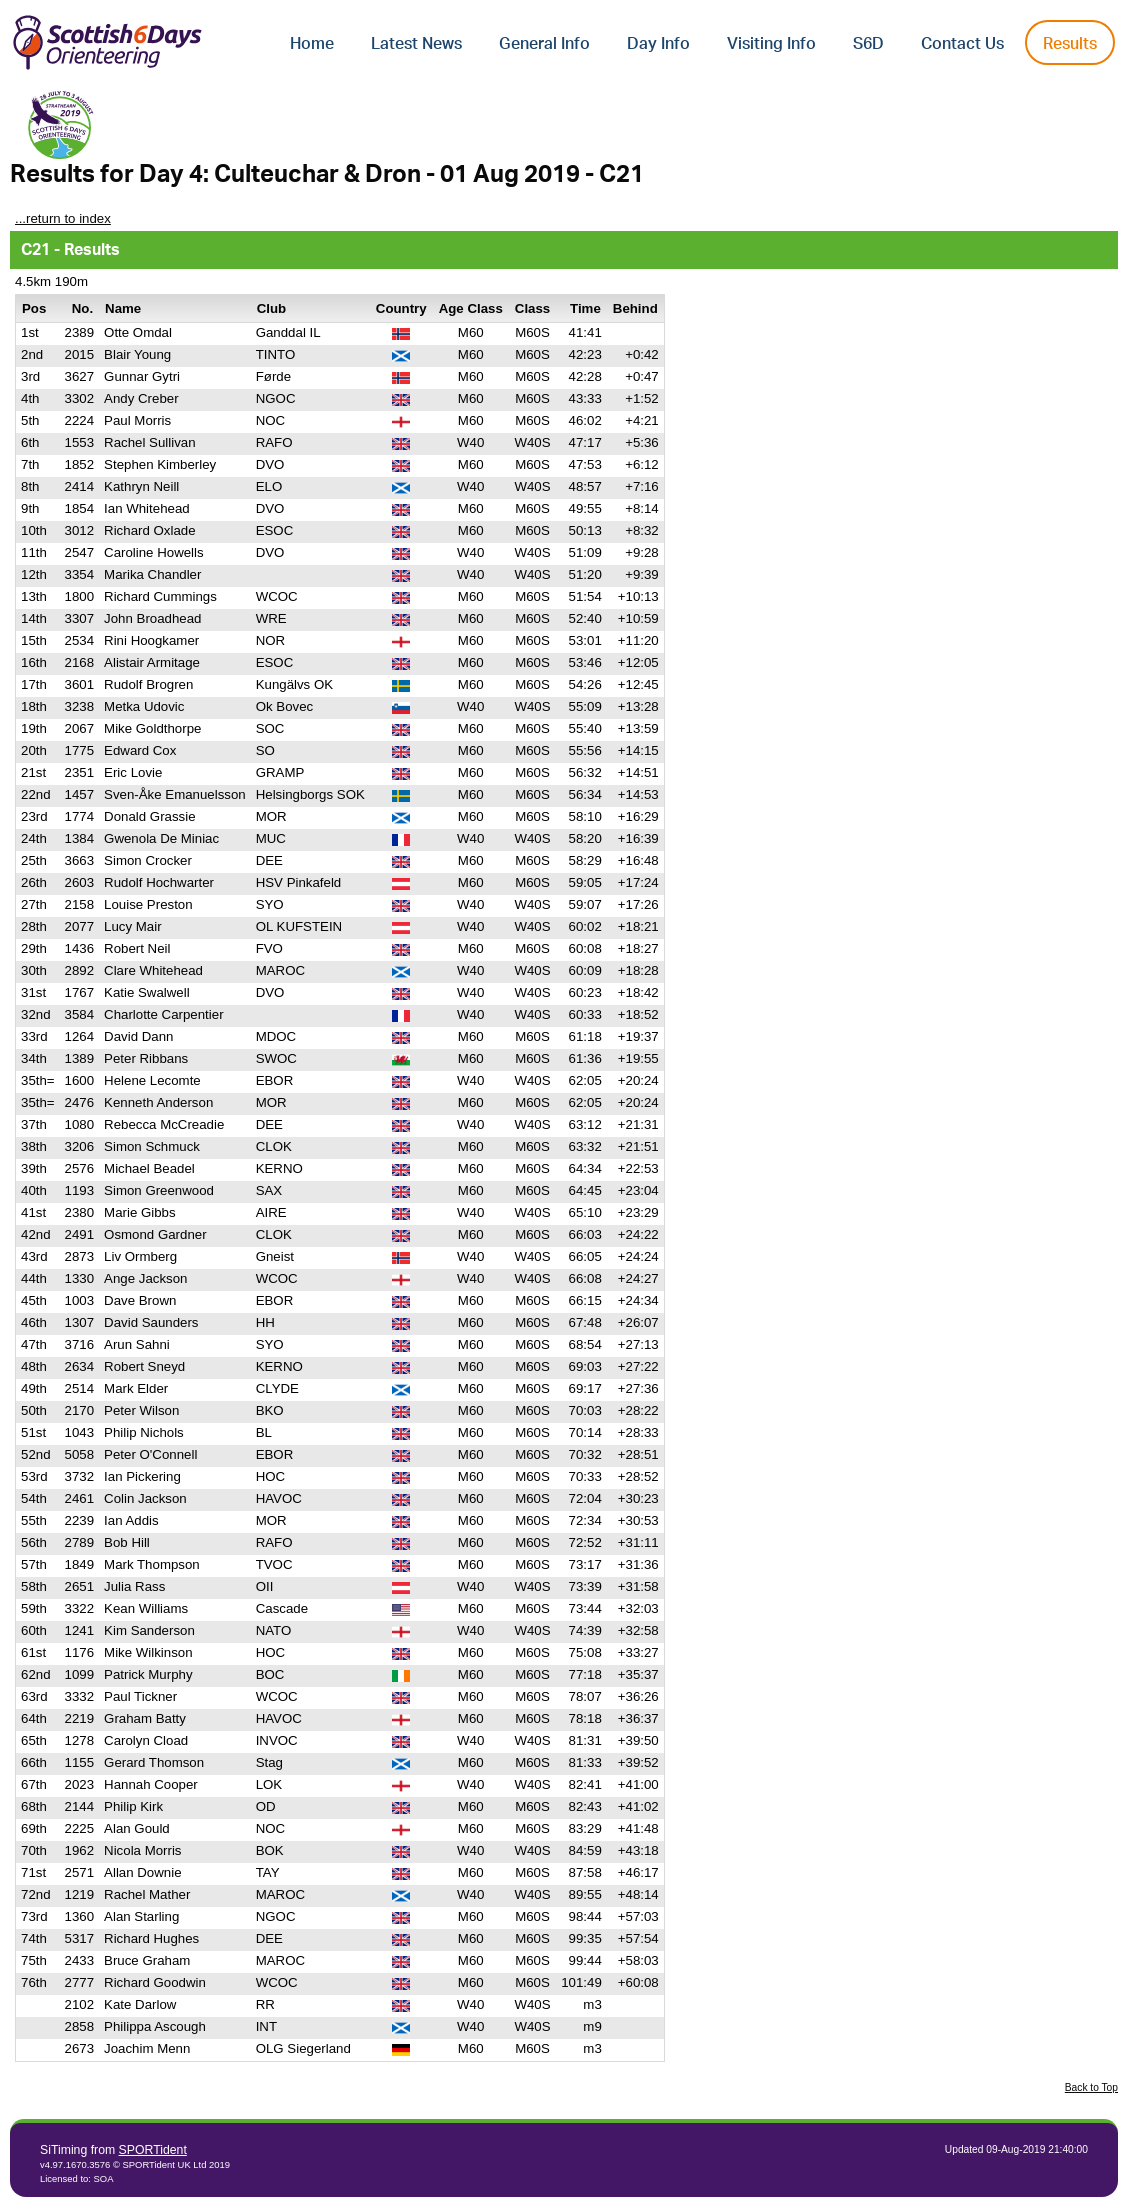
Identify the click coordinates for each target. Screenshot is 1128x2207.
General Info (544, 44)
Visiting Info (771, 44)
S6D (868, 44)
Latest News (416, 44)
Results (1070, 44)
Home (312, 44)
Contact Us (962, 44)
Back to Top (1091, 2087)
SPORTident (153, 2150)
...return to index (63, 218)
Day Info (658, 44)
